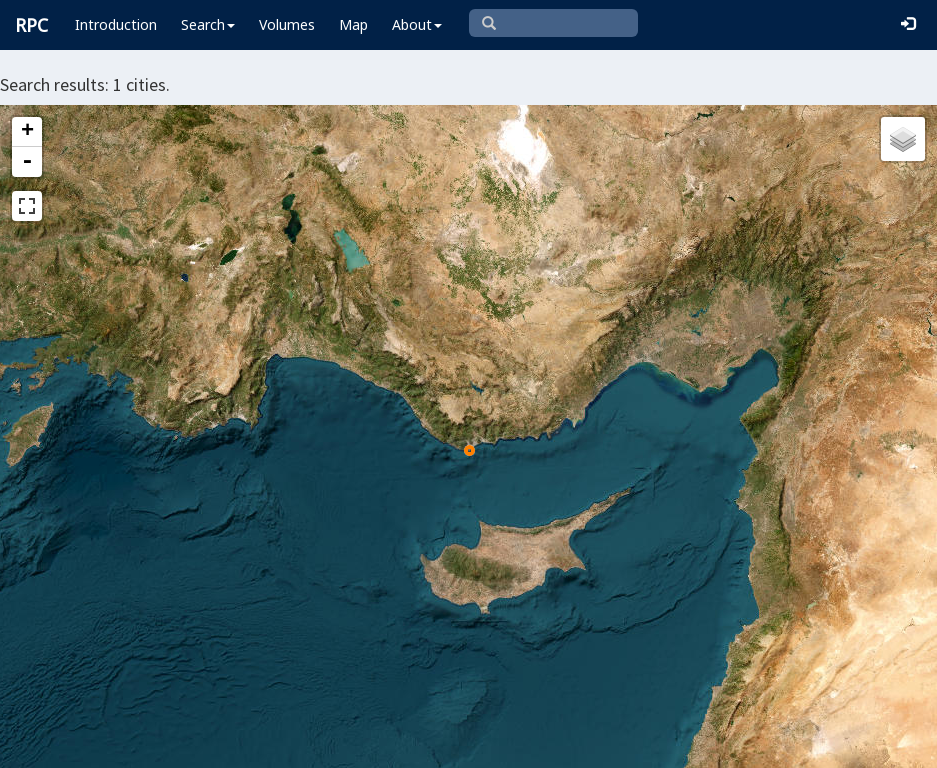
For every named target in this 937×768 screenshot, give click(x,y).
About (417, 24)
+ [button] (27, 132)
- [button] (27, 162)
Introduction (116, 24)
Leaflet (217, 744)
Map (353, 24)
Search (208, 24)
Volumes (287, 24)
